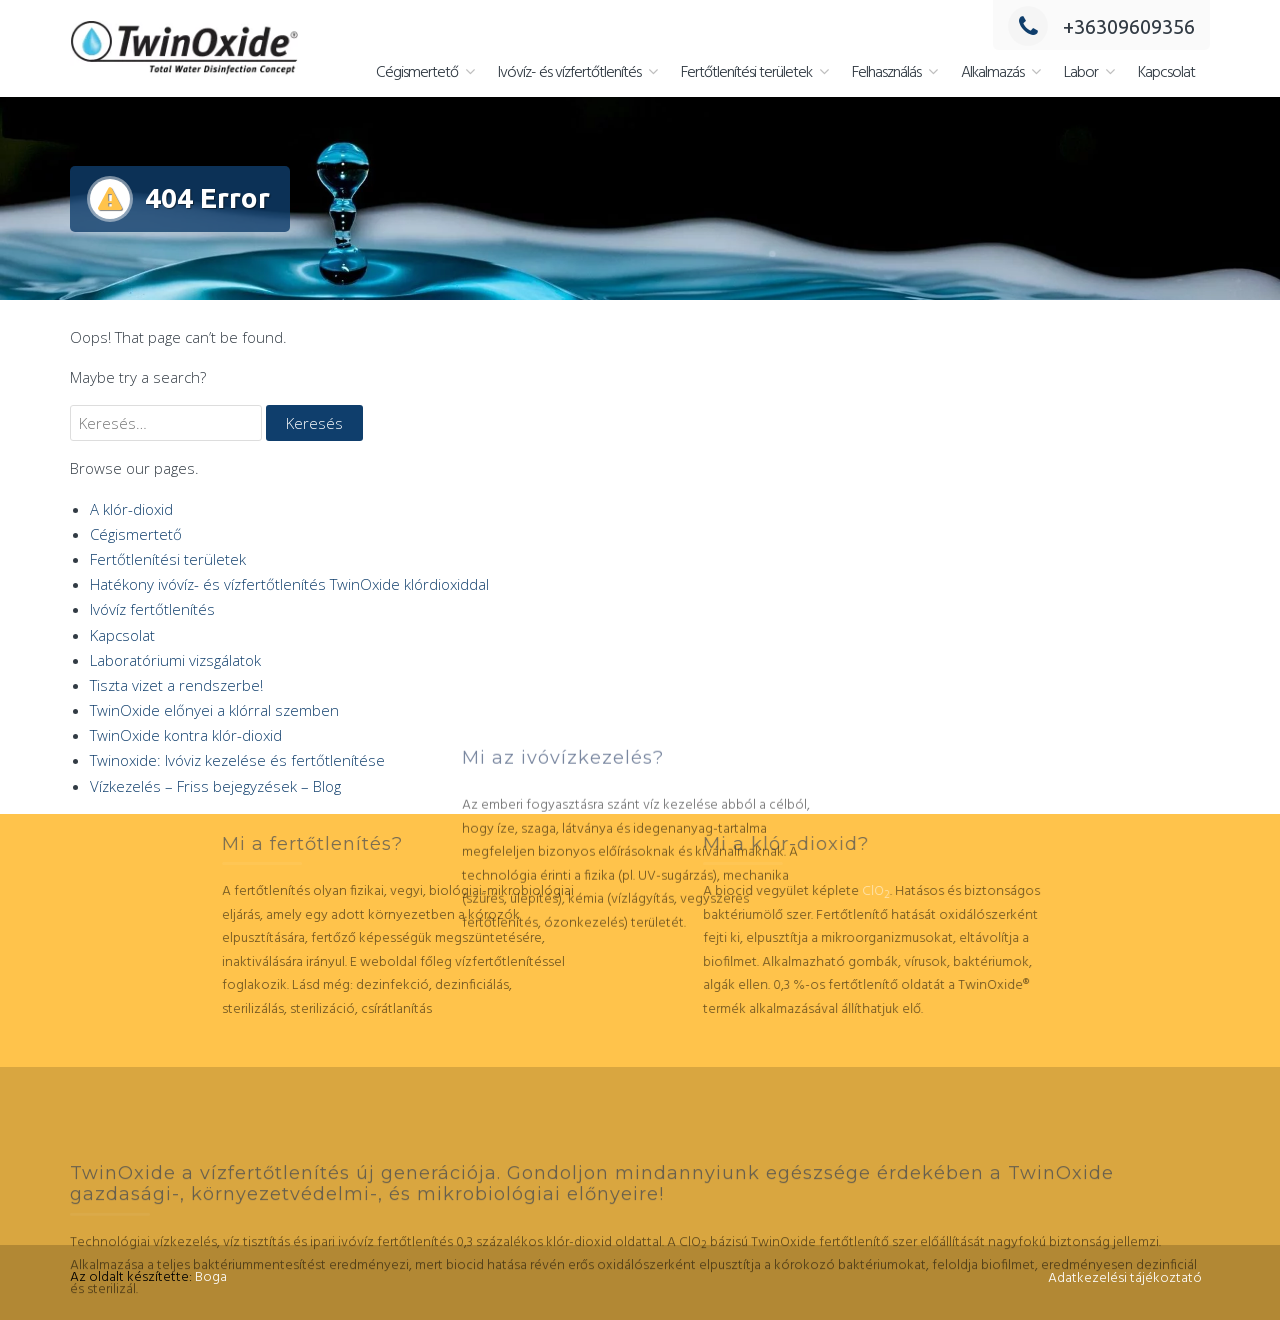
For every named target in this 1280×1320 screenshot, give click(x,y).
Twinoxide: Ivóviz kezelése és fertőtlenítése (237, 760)
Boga (211, 1277)
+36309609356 (1101, 26)
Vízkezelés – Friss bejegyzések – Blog (215, 786)
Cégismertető (417, 73)
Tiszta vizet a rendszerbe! (176, 685)
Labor (1081, 73)
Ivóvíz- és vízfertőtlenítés (569, 73)
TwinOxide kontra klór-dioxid (186, 735)
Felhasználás (886, 73)
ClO (714, 891)
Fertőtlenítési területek (746, 73)
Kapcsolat (1166, 73)
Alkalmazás (992, 73)
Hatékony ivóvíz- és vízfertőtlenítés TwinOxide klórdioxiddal (289, 584)
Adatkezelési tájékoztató (1125, 1278)
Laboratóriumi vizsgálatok (175, 660)
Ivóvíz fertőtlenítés (152, 609)
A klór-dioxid (131, 509)
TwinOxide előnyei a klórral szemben (214, 710)
